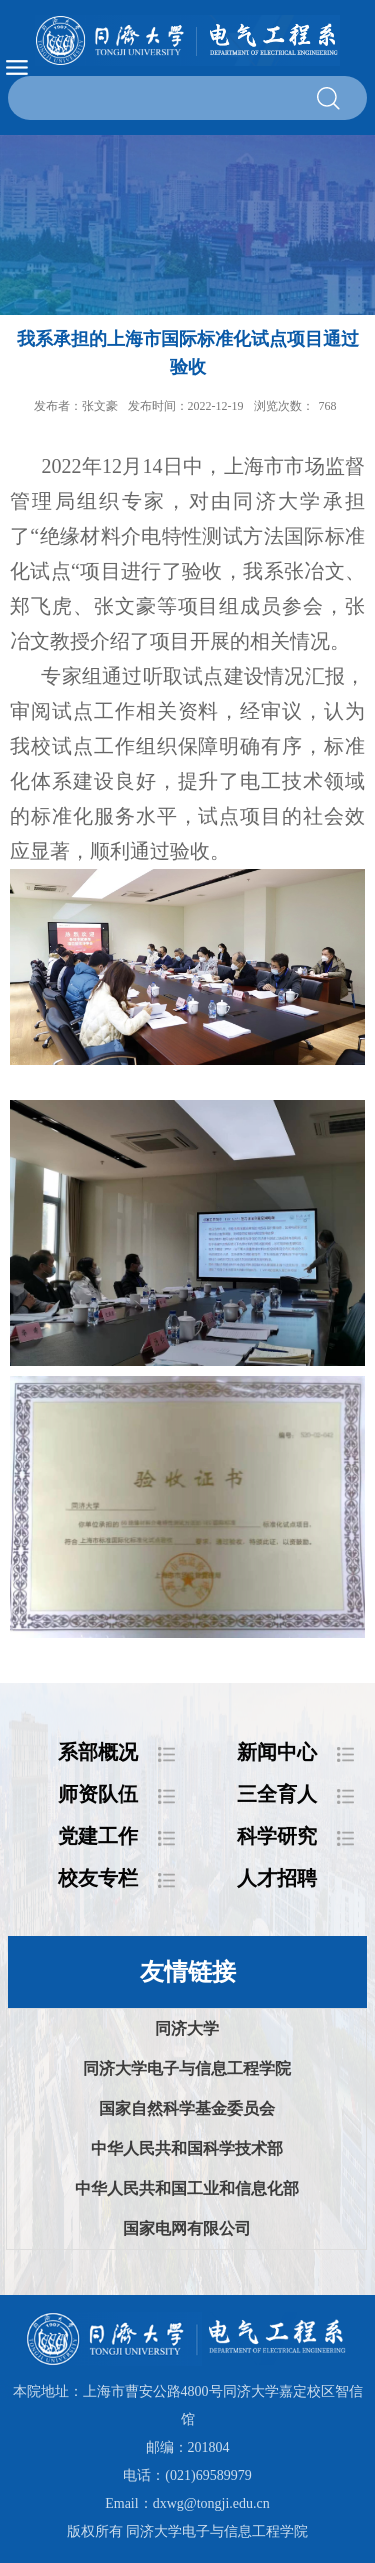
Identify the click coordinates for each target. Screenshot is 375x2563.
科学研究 (277, 1836)
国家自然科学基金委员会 (187, 2108)
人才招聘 (277, 1878)
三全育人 (277, 1794)
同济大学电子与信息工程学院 (187, 2068)
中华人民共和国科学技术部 (187, 2148)
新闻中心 (277, 1752)
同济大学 (187, 2028)
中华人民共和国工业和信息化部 (187, 2188)
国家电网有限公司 (187, 2228)
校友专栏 (98, 1878)
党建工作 (98, 1836)
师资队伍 (98, 1794)
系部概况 (98, 1752)
